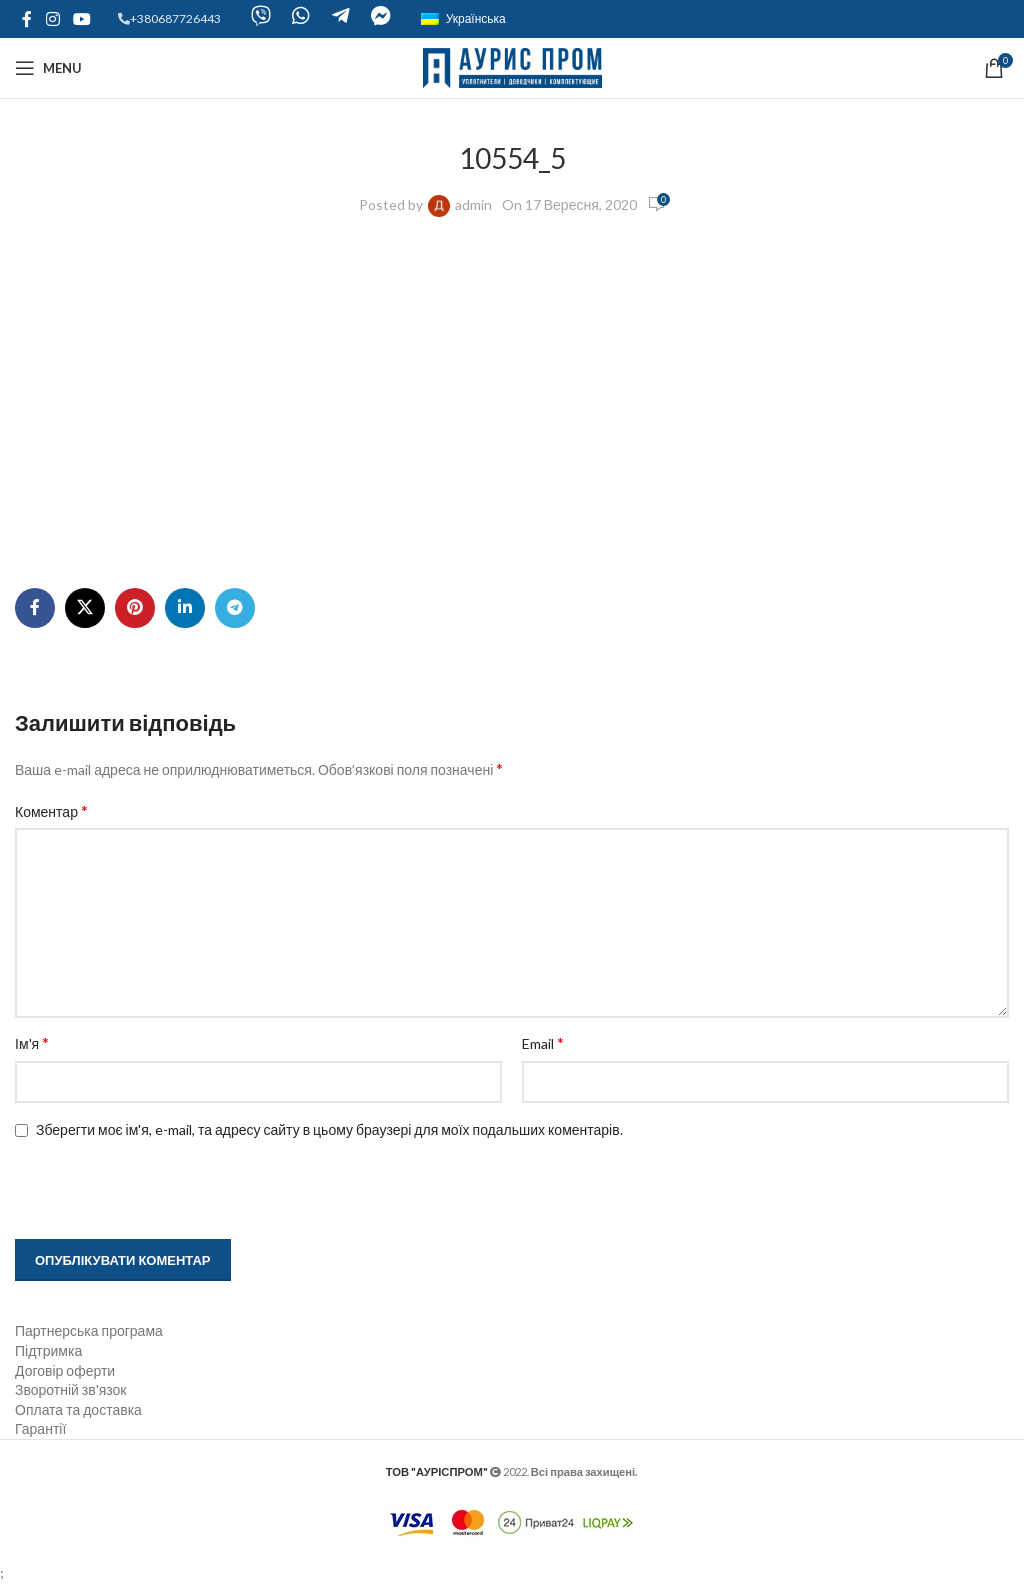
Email (543, 1042)
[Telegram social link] (235, 608)
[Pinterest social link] (135, 608)
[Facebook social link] (27, 19)
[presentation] (142, 1191)
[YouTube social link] (81, 19)
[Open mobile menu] (48, 68)
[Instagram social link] (52, 19)
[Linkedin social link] (185, 608)
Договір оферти (65, 1370)
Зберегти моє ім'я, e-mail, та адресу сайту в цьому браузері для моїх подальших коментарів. (329, 1129)
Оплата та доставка (78, 1409)
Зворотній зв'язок (70, 1389)
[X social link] (85, 608)
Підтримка (48, 1350)
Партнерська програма (89, 1330)
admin (473, 204)
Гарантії (40, 1428)
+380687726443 (175, 18)
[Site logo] (512, 66)
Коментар (51, 810)
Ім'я (32, 1042)
